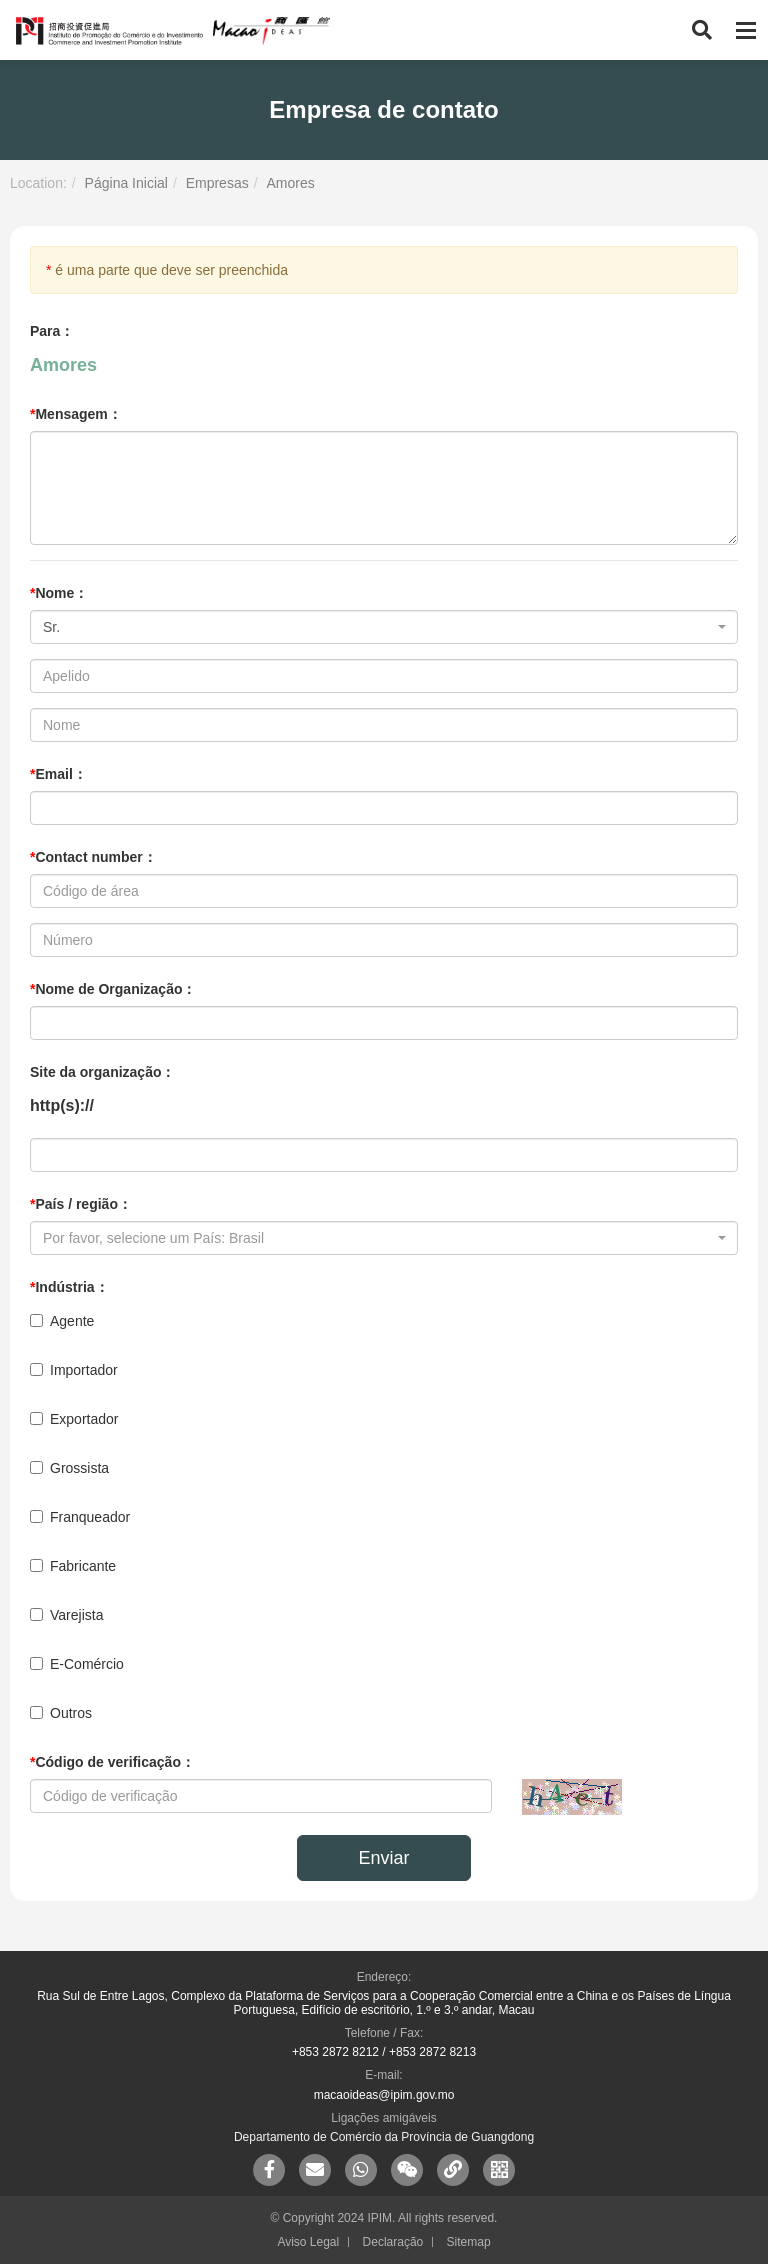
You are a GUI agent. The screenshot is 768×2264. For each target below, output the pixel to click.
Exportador (74, 1419)
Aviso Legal (308, 2242)
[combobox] (384, 627)
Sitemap (469, 2242)
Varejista (66, 1615)
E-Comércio (77, 1664)
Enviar (383, 1858)
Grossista (69, 1468)
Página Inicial (126, 183)
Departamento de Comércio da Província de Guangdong (384, 2137)
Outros (61, 1713)
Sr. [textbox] (51, 627)
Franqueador (80, 1517)
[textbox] (378, 1238)
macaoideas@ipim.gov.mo (384, 2095)
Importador (74, 1370)
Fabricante (73, 1566)
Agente (62, 1321)
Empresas (217, 183)
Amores (290, 183)
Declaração (393, 2242)
